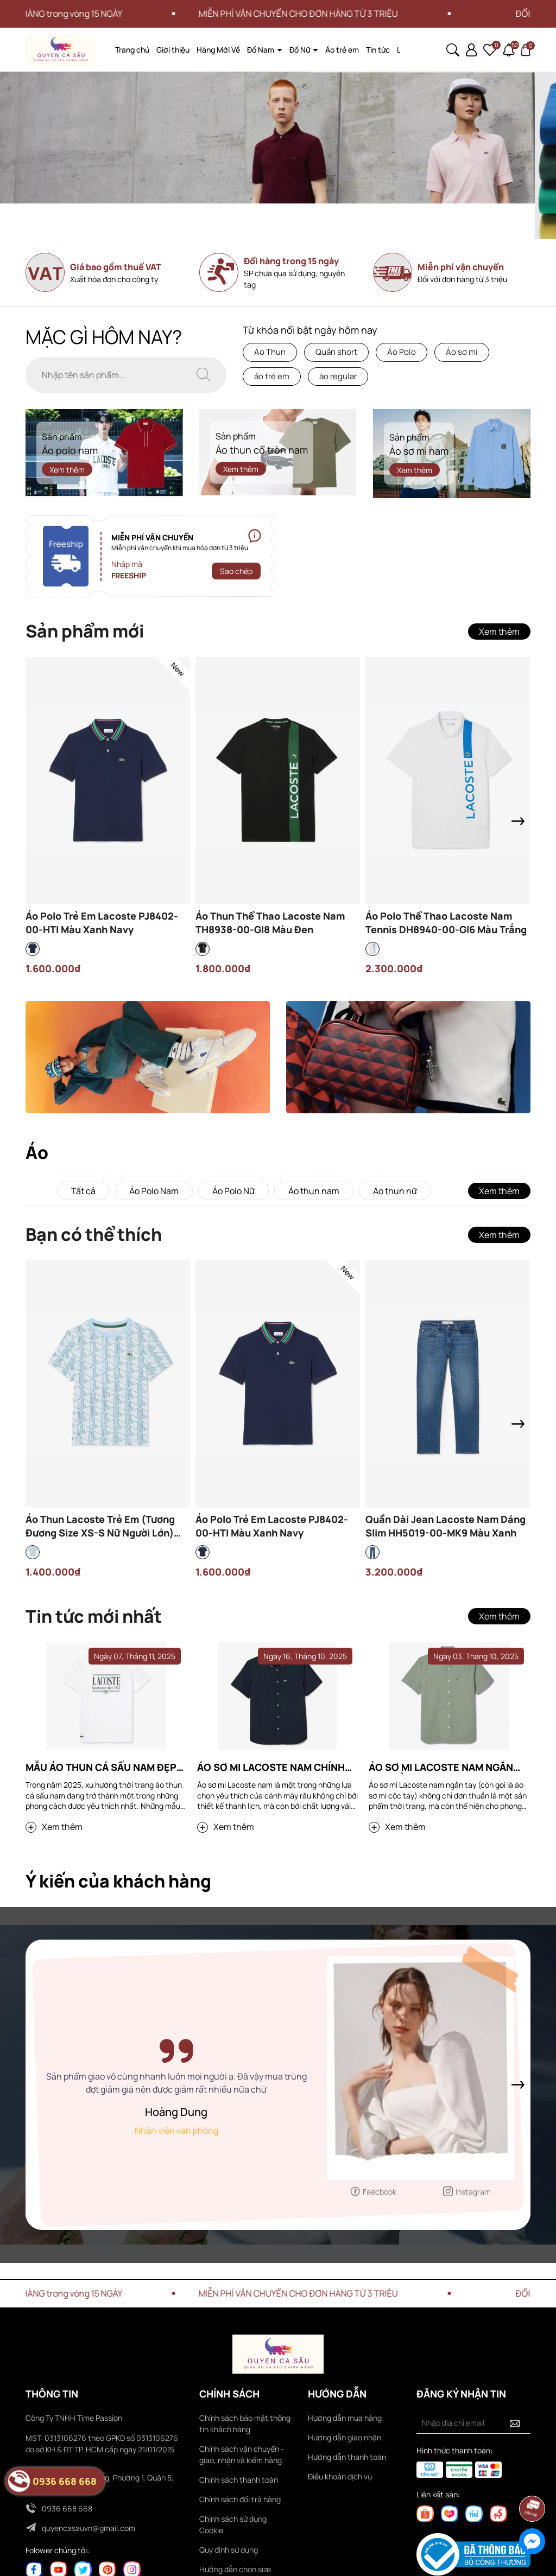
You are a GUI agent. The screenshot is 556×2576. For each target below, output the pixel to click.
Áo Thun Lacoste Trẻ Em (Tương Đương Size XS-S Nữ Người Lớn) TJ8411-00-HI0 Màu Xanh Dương (101, 1526)
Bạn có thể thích (94, 1234)
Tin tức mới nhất (94, 1616)
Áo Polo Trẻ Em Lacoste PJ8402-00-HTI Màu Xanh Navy (102, 922)
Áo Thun (270, 352)
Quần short (336, 352)
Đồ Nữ (300, 49)
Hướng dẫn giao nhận (344, 2437)
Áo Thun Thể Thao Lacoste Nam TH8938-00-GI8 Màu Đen (270, 922)
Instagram (473, 2191)
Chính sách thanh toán (238, 2480)
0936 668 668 (67, 2508)
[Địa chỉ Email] (473, 2423)
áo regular (338, 376)
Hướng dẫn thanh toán (347, 2457)
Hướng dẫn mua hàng (345, 2418)
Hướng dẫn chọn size (235, 2569)
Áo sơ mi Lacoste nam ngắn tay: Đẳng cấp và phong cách (446, 1767)
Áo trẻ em (342, 49)
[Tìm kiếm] (203, 374)
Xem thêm (67, 469)
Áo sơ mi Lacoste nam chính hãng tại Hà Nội (271, 1767)
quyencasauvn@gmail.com (88, 2528)
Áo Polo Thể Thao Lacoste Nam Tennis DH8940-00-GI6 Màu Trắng (446, 922)
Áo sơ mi (462, 352)
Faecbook (379, 2191)
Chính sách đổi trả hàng (240, 2499)
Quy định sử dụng (228, 2550)
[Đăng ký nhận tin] (514, 2423)
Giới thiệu (172, 49)
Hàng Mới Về (218, 49)
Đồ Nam (261, 49)
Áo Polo (401, 352)
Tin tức (378, 49)
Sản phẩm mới (85, 631)
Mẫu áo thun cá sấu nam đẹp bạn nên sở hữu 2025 (101, 1767)
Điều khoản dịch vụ (340, 2476)
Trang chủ (132, 49)
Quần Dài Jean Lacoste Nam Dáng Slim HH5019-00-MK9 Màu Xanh (445, 1526)
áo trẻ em (271, 376)
